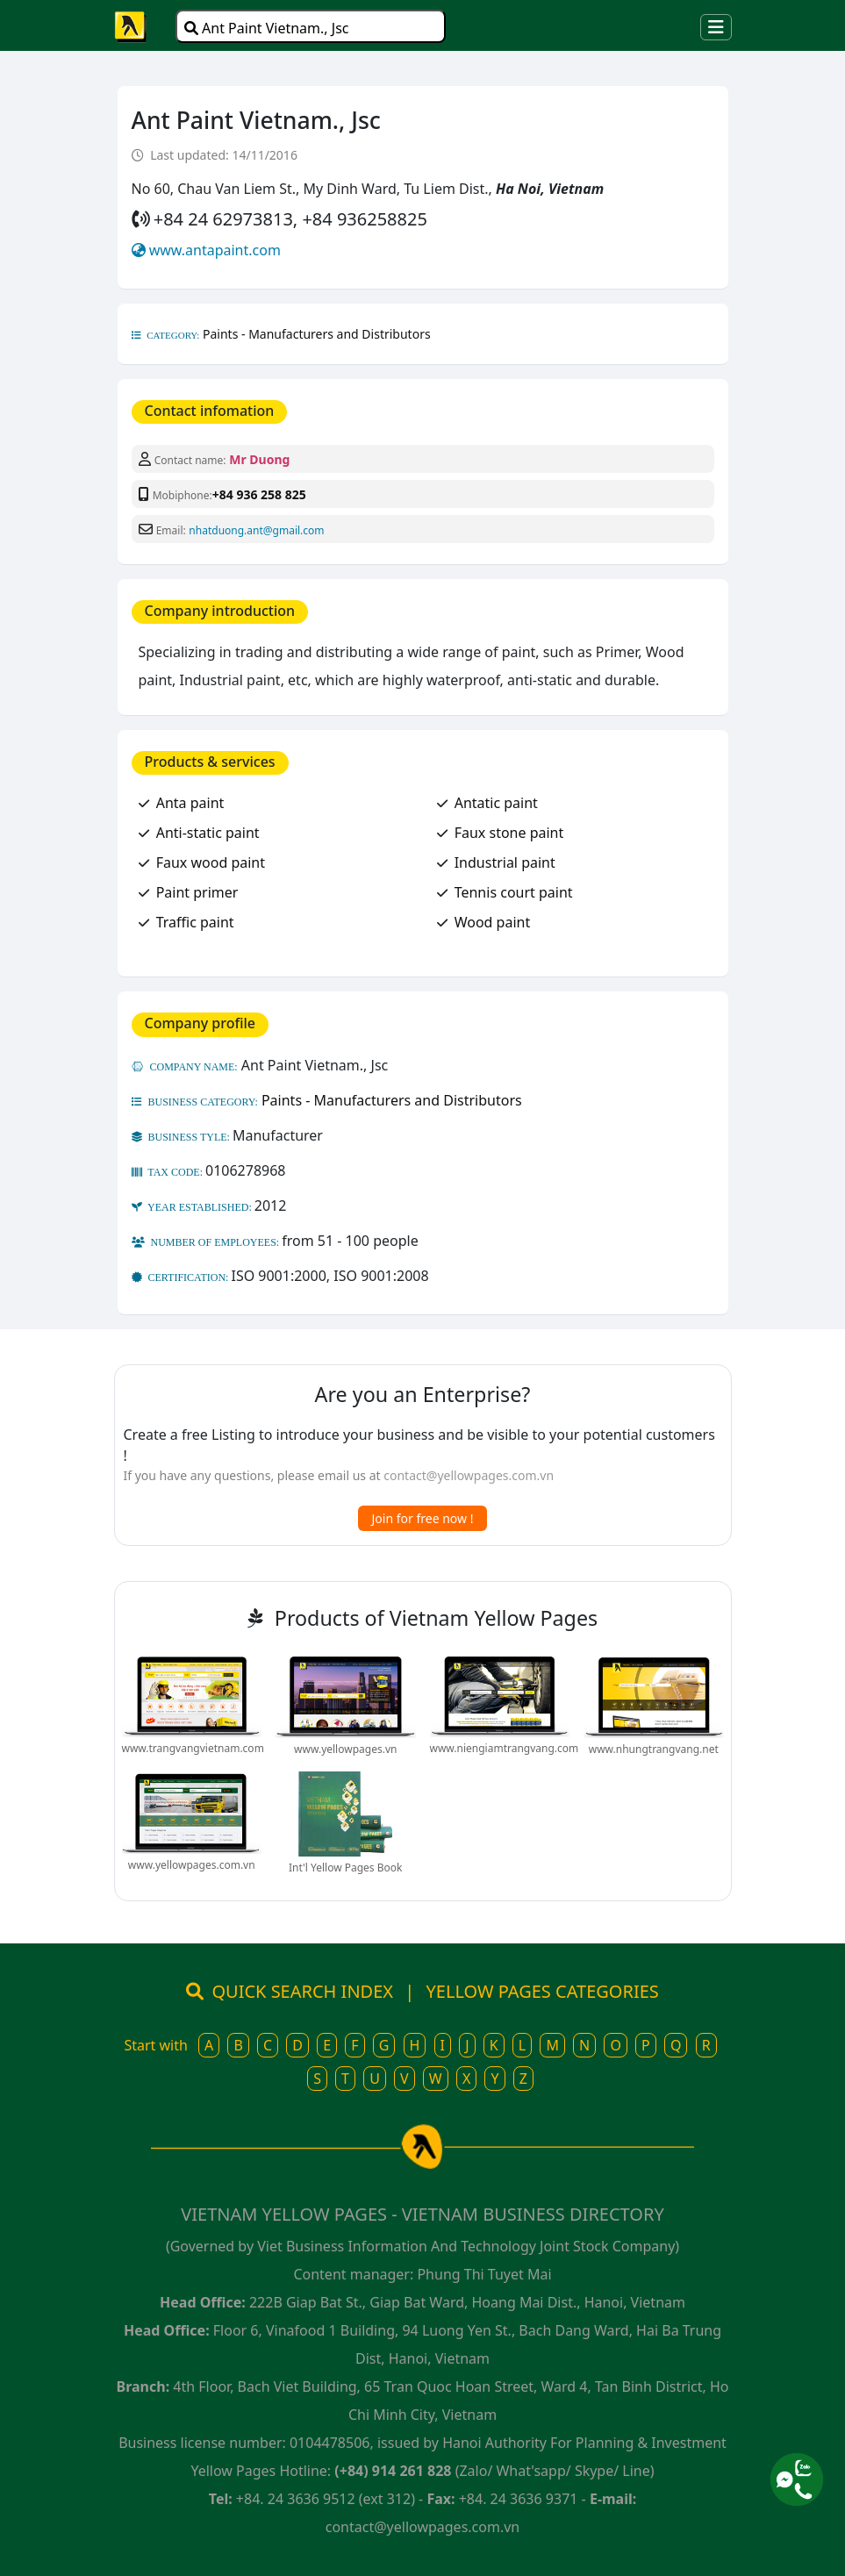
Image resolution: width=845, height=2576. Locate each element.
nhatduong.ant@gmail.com (256, 530)
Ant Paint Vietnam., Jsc (266, 28)
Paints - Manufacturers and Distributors (317, 334)
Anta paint (190, 802)
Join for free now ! (423, 1518)
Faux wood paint (210, 862)
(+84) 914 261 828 (392, 2470)
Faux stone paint (509, 832)
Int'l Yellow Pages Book (345, 1867)
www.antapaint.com (215, 250)
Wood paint (493, 922)
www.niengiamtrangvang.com (504, 1748)
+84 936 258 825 (259, 494)
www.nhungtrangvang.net (654, 1749)
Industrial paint (505, 862)
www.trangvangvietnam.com (193, 1748)
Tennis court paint (514, 892)
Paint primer (197, 892)
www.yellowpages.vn (345, 1749)
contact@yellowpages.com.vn (468, 1475)
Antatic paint (496, 802)
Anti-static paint (208, 832)
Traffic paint (195, 922)
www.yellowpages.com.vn (191, 1864)
